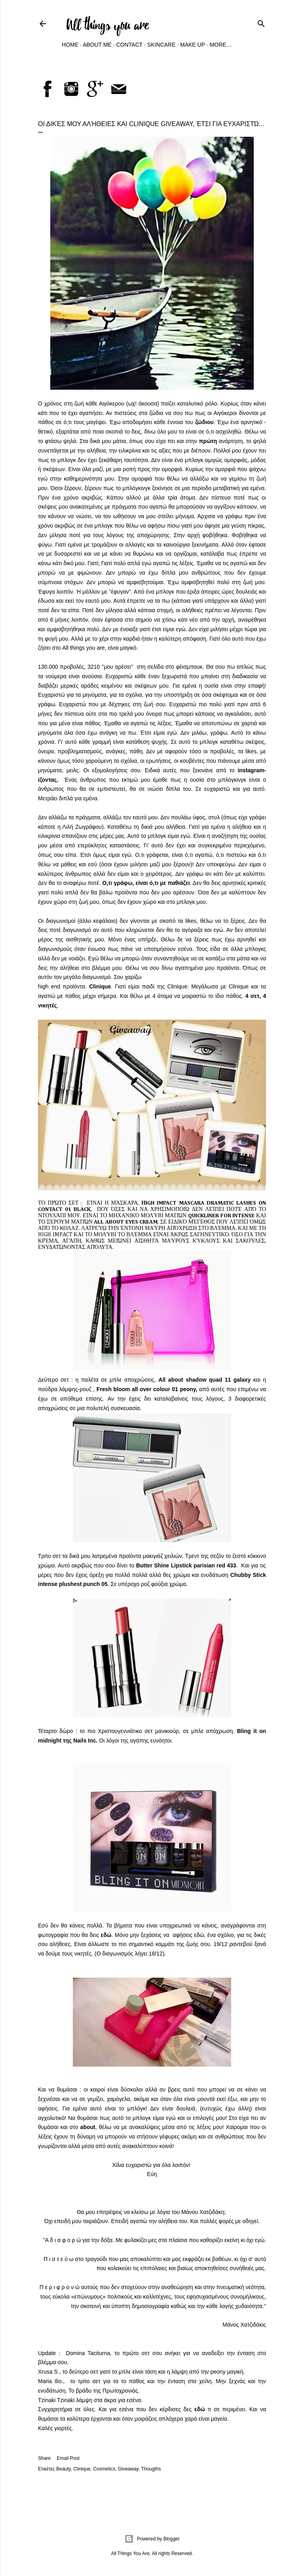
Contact (129, 44)
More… (221, 44)
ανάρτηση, (222, 441)
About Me (97, 44)
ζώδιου (204, 422)
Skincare (161, 44)
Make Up (192, 44)
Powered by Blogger (152, 2539)
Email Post (68, 2458)
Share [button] (44, 2458)
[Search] (261, 22)
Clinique (81, 2469)
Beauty (63, 2469)
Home (70, 44)
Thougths (151, 2469)
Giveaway (128, 2469)
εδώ (106, 1935)
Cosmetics (104, 2469)
